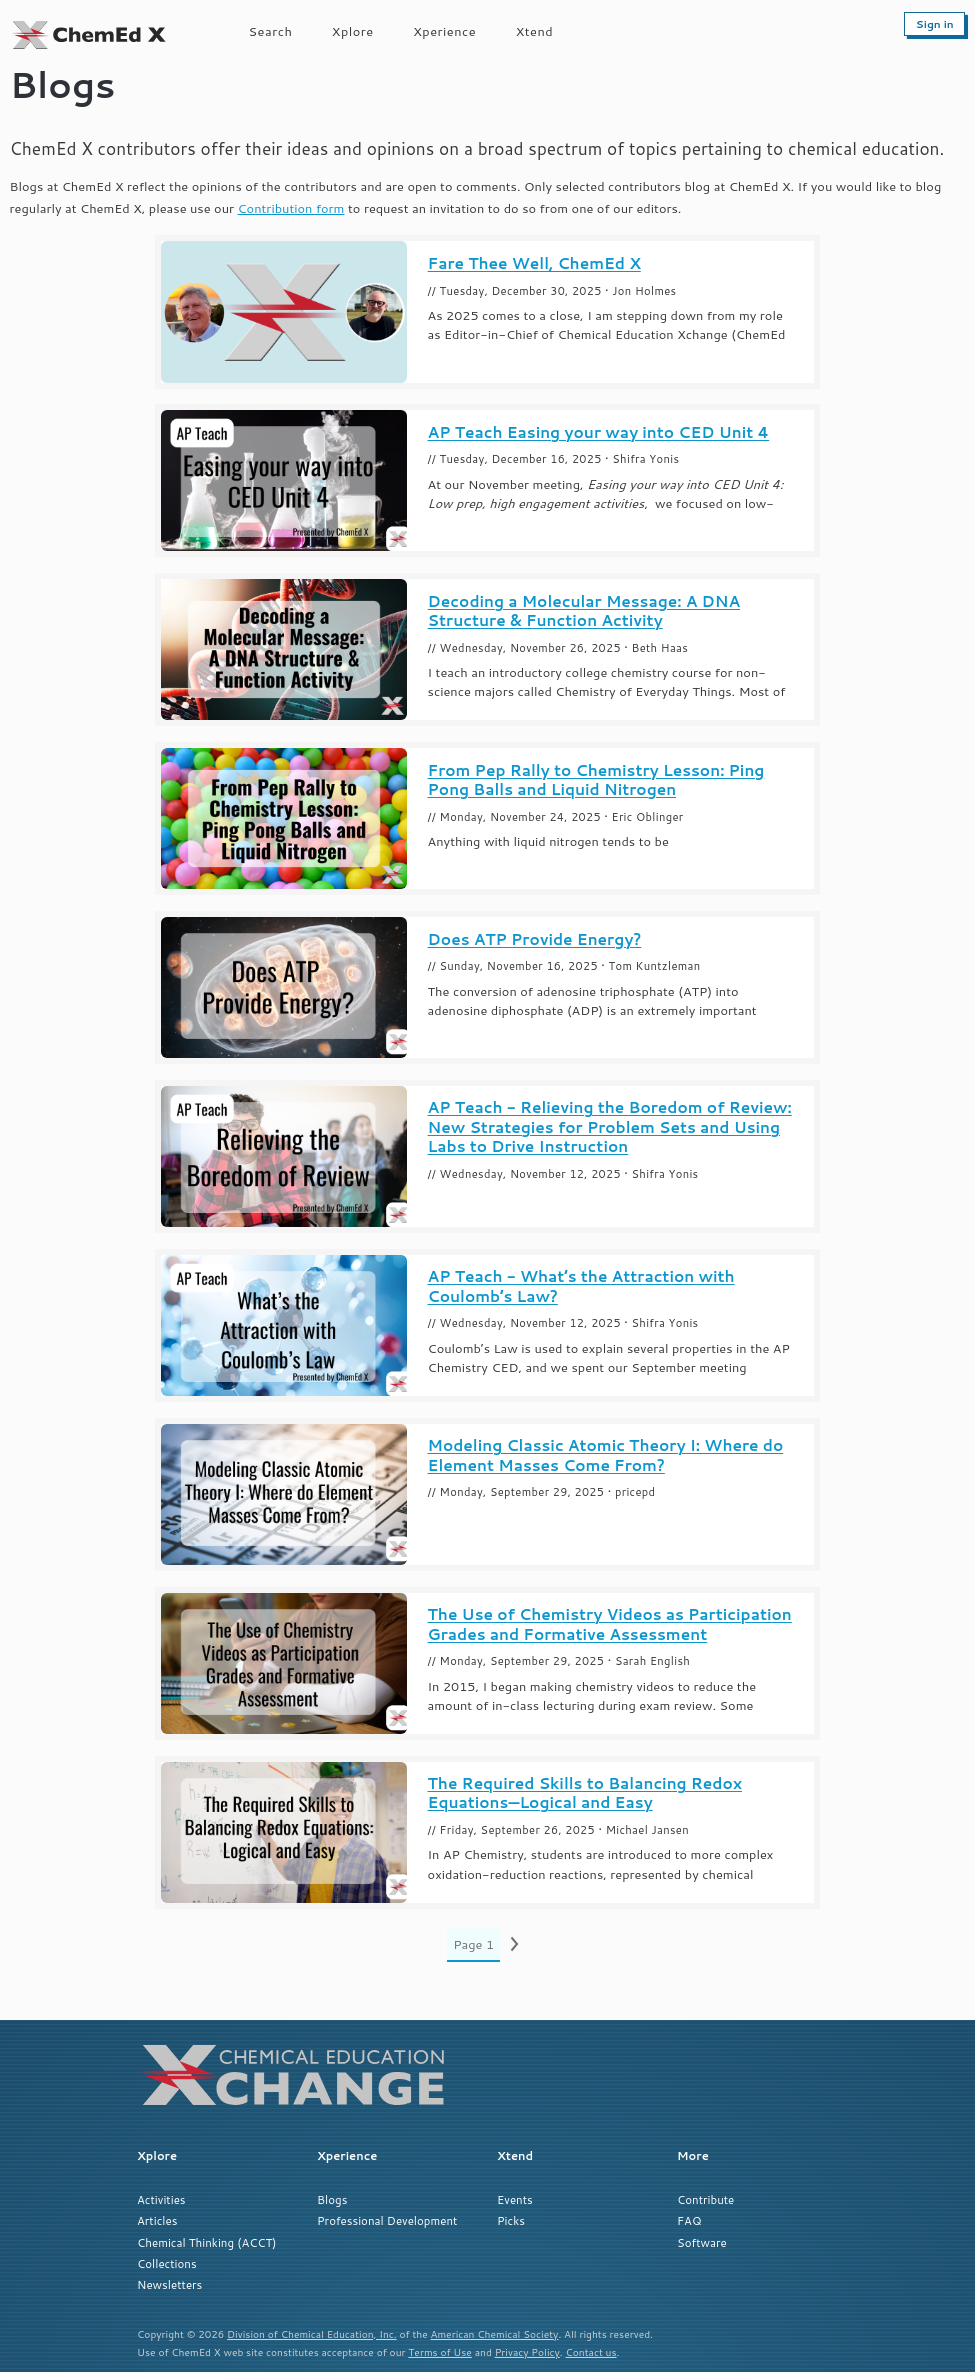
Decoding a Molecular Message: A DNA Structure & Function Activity (584, 611)
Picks (511, 2220)
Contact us (591, 2352)
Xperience (444, 31)
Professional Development (387, 2220)
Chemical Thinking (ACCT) (206, 2242)
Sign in (935, 23)
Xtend (535, 31)
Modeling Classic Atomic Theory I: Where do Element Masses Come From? (606, 1455)
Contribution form (291, 208)
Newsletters (169, 2284)
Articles (157, 2220)
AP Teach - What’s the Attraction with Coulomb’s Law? (581, 1286)
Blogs (332, 2199)
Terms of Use (440, 2352)
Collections (167, 2263)
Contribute (705, 2199)
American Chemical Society (495, 2334)
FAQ (689, 2220)
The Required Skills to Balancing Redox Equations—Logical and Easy (585, 1793)
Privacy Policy (527, 2352)
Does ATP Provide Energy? (535, 939)
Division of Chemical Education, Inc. (312, 2334)
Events (515, 2199)
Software (702, 2242)
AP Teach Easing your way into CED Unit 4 (599, 432)
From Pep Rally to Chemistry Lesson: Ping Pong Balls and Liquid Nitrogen (596, 780)
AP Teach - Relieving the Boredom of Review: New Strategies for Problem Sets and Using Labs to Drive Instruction (610, 1127)
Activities (161, 2199)
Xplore (353, 31)
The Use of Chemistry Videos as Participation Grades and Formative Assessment (610, 1624)
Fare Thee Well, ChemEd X (534, 263)
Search (271, 31)
